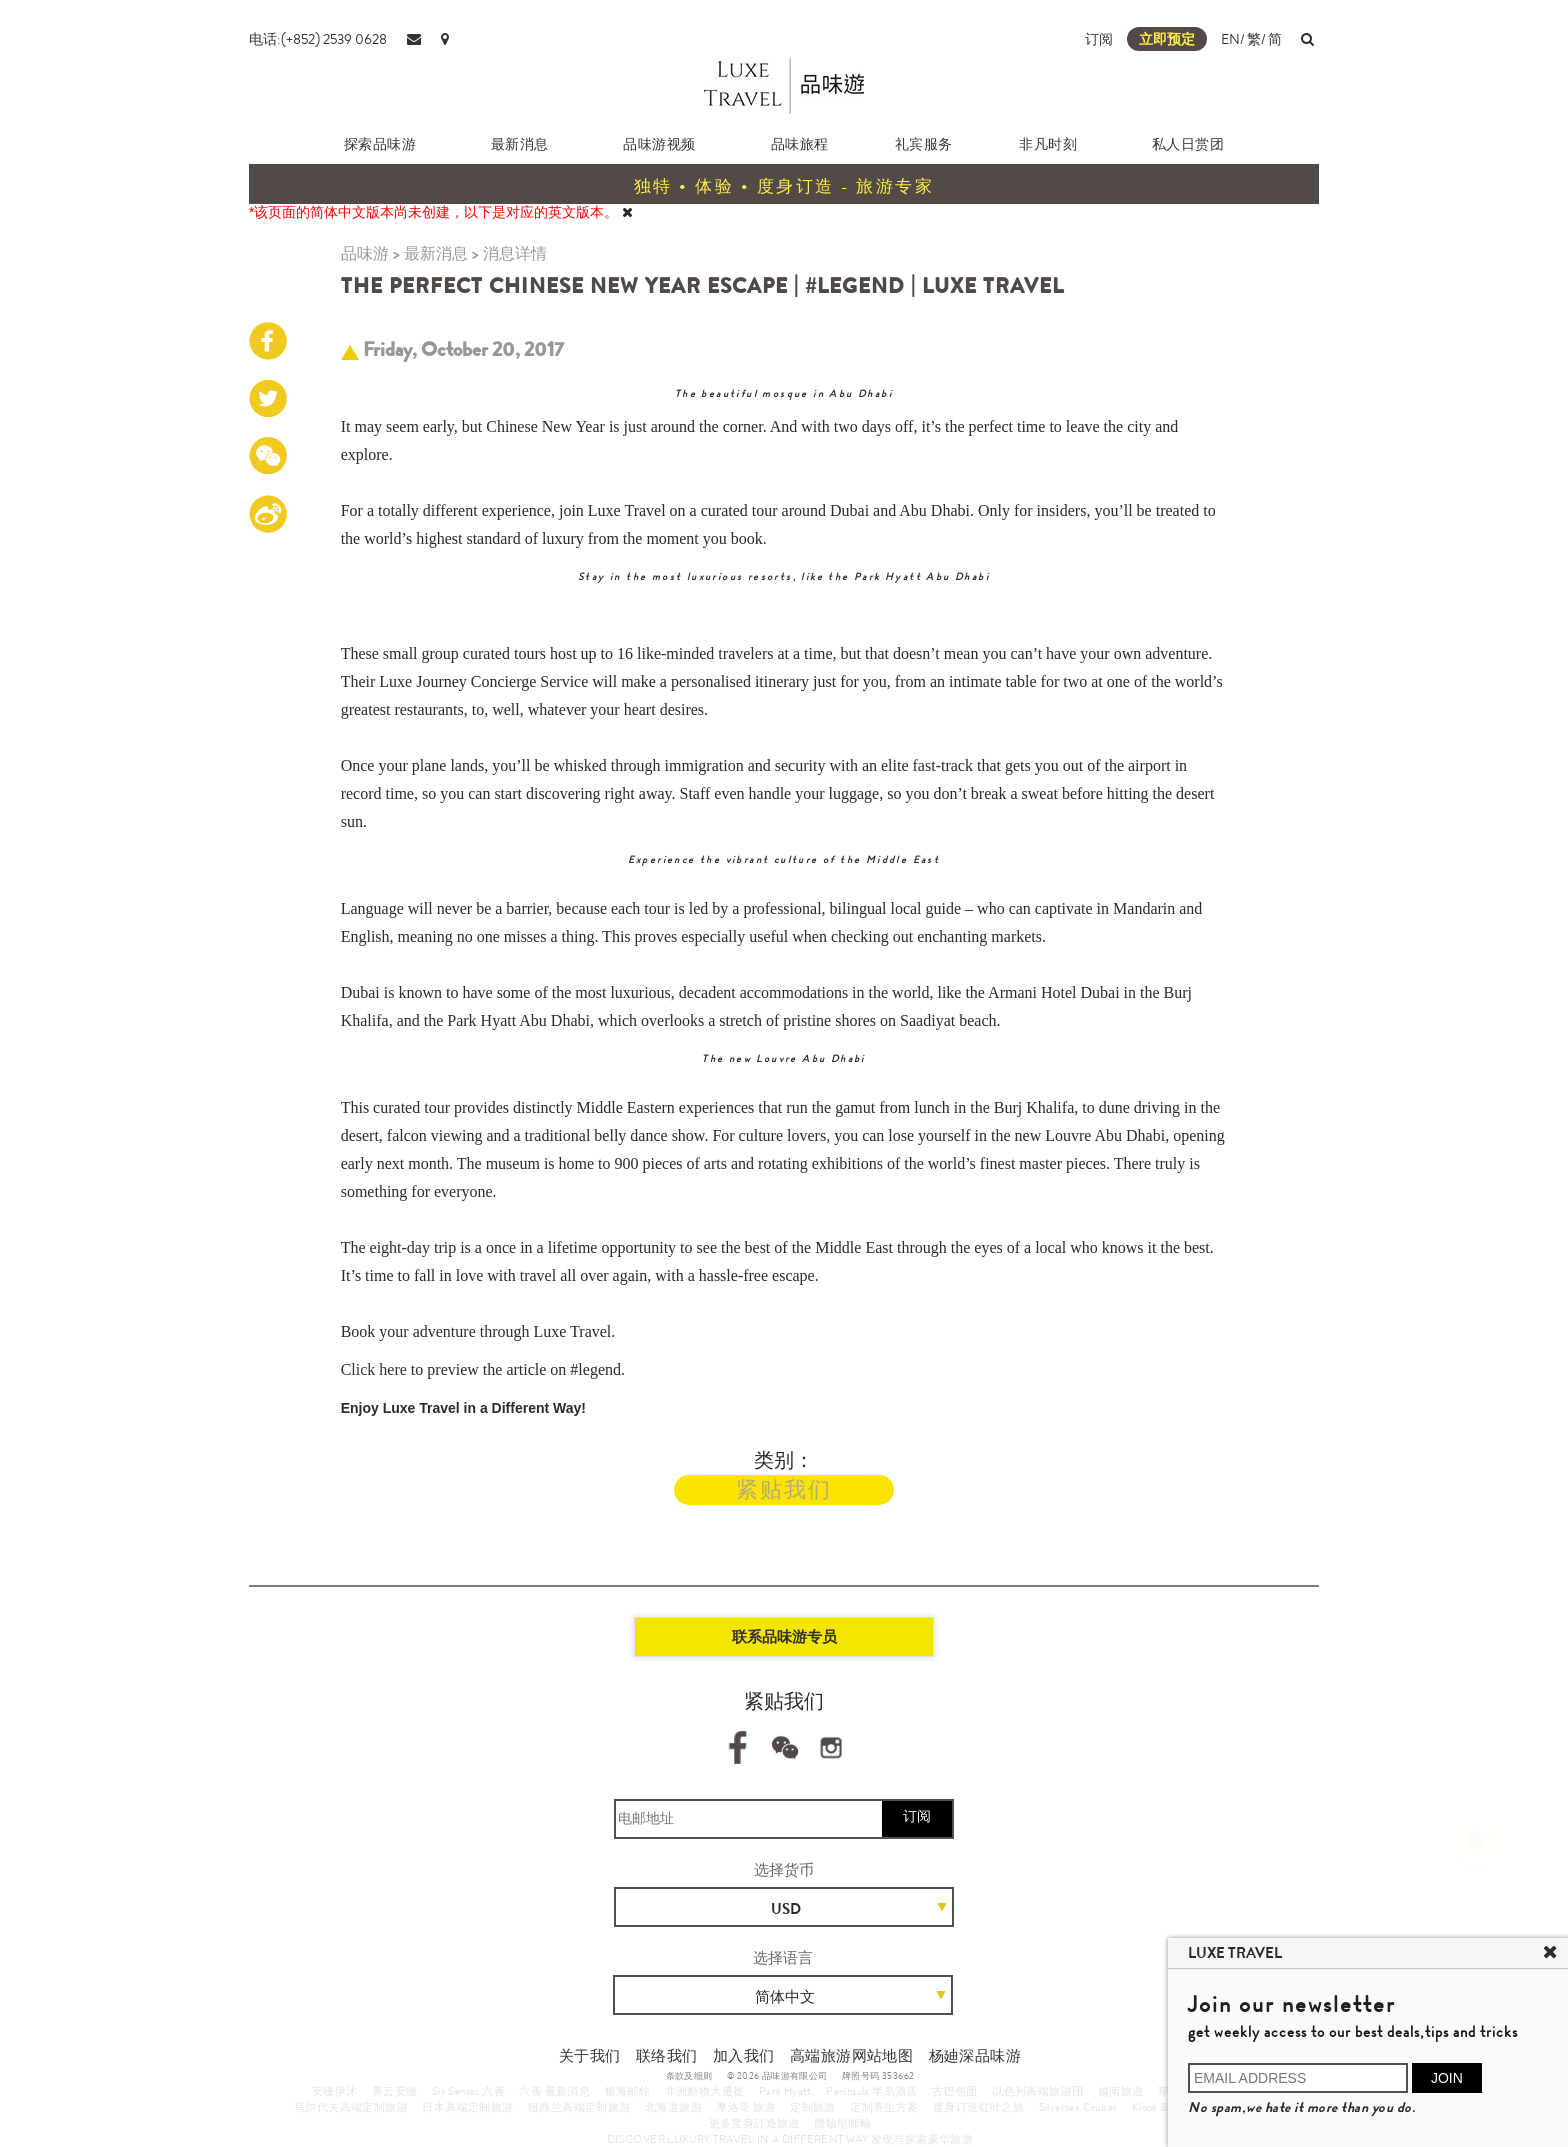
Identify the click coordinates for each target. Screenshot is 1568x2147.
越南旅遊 (1121, 2091)
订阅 (1099, 39)
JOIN (1447, 2078)
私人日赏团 (1188, 144)
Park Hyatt (785, 2091)
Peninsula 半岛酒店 (872, 2091)
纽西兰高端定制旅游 (579, 2107)
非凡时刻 (1048, 144)
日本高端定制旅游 (467, 2107)
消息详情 (515, 253)
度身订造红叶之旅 (978, 2107)
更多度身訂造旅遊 (754, 2123)
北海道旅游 (673, 2107)
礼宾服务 (924, 144)
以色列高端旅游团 (1037, 2091)
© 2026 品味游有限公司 (777, 2076)
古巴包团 (955, 2091)
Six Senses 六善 (468, 2091)
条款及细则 (689, 2076)
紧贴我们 (784, 1489)
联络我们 (667, 2056)
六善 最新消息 (554, 2091)
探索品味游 (380, 144)
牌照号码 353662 (878, 2076)
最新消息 (520, 144)
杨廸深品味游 (975, 2056)
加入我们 (744, 2056)
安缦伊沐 (335, 2091)
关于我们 (590, 2056)
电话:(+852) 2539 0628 (318, 39)
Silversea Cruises (1078, 2107)
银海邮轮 (628, 2091)
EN (1230, 39)
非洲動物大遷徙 (705, 2091)
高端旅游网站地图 (851, 2056)
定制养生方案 (884, 2107)
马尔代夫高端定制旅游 (351, 2107)
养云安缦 (395, 2091)
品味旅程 (800, 144)
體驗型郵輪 (842, 2123)
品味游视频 (659, 144)
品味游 (365, 253)
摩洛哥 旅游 (745, 2107)
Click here (374, 1369)
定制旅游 (813, 2107)
